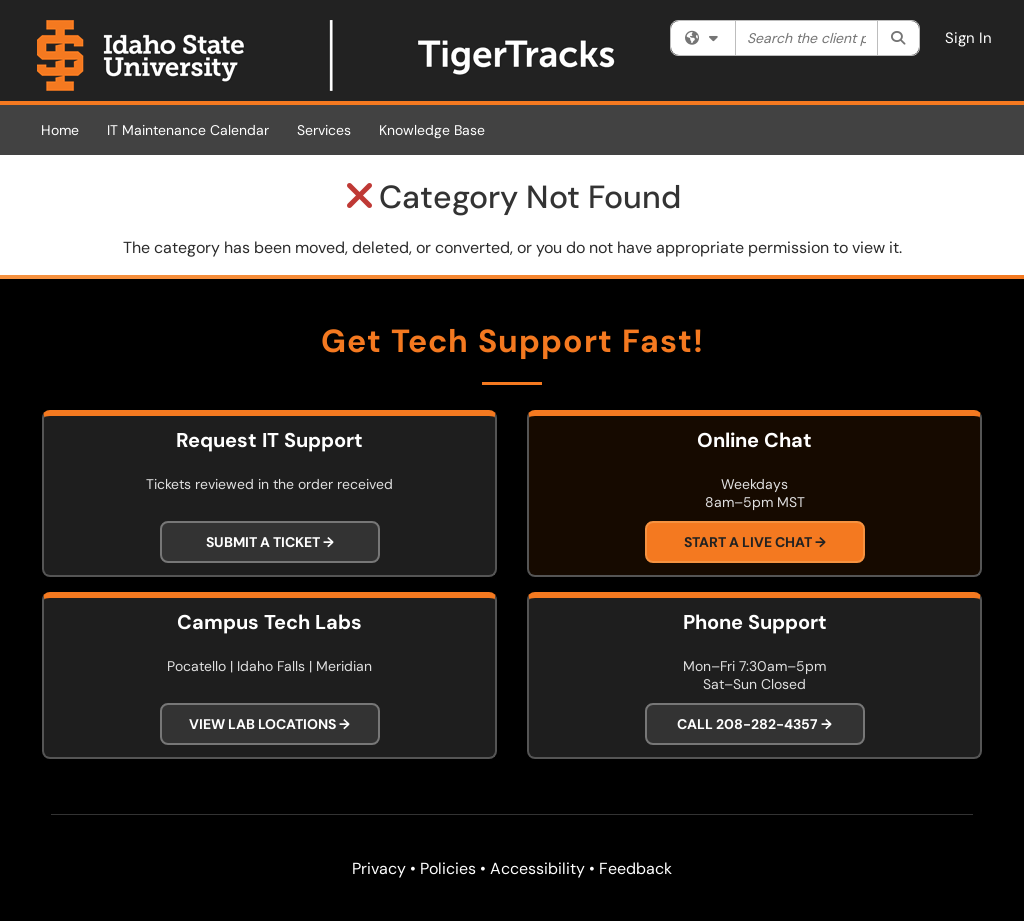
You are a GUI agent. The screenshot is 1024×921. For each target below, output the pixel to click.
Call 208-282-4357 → (754, 724)
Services (324, 130)
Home (60, 130)
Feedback (635, 868)
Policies (448, 868)
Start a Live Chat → (755, 542)
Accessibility (537, 868)
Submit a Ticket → (270, 542)
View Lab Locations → (269, 724)
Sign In (968, 38)
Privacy (379, 868)
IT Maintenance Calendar (188, 130)
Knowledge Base (432, 130)
